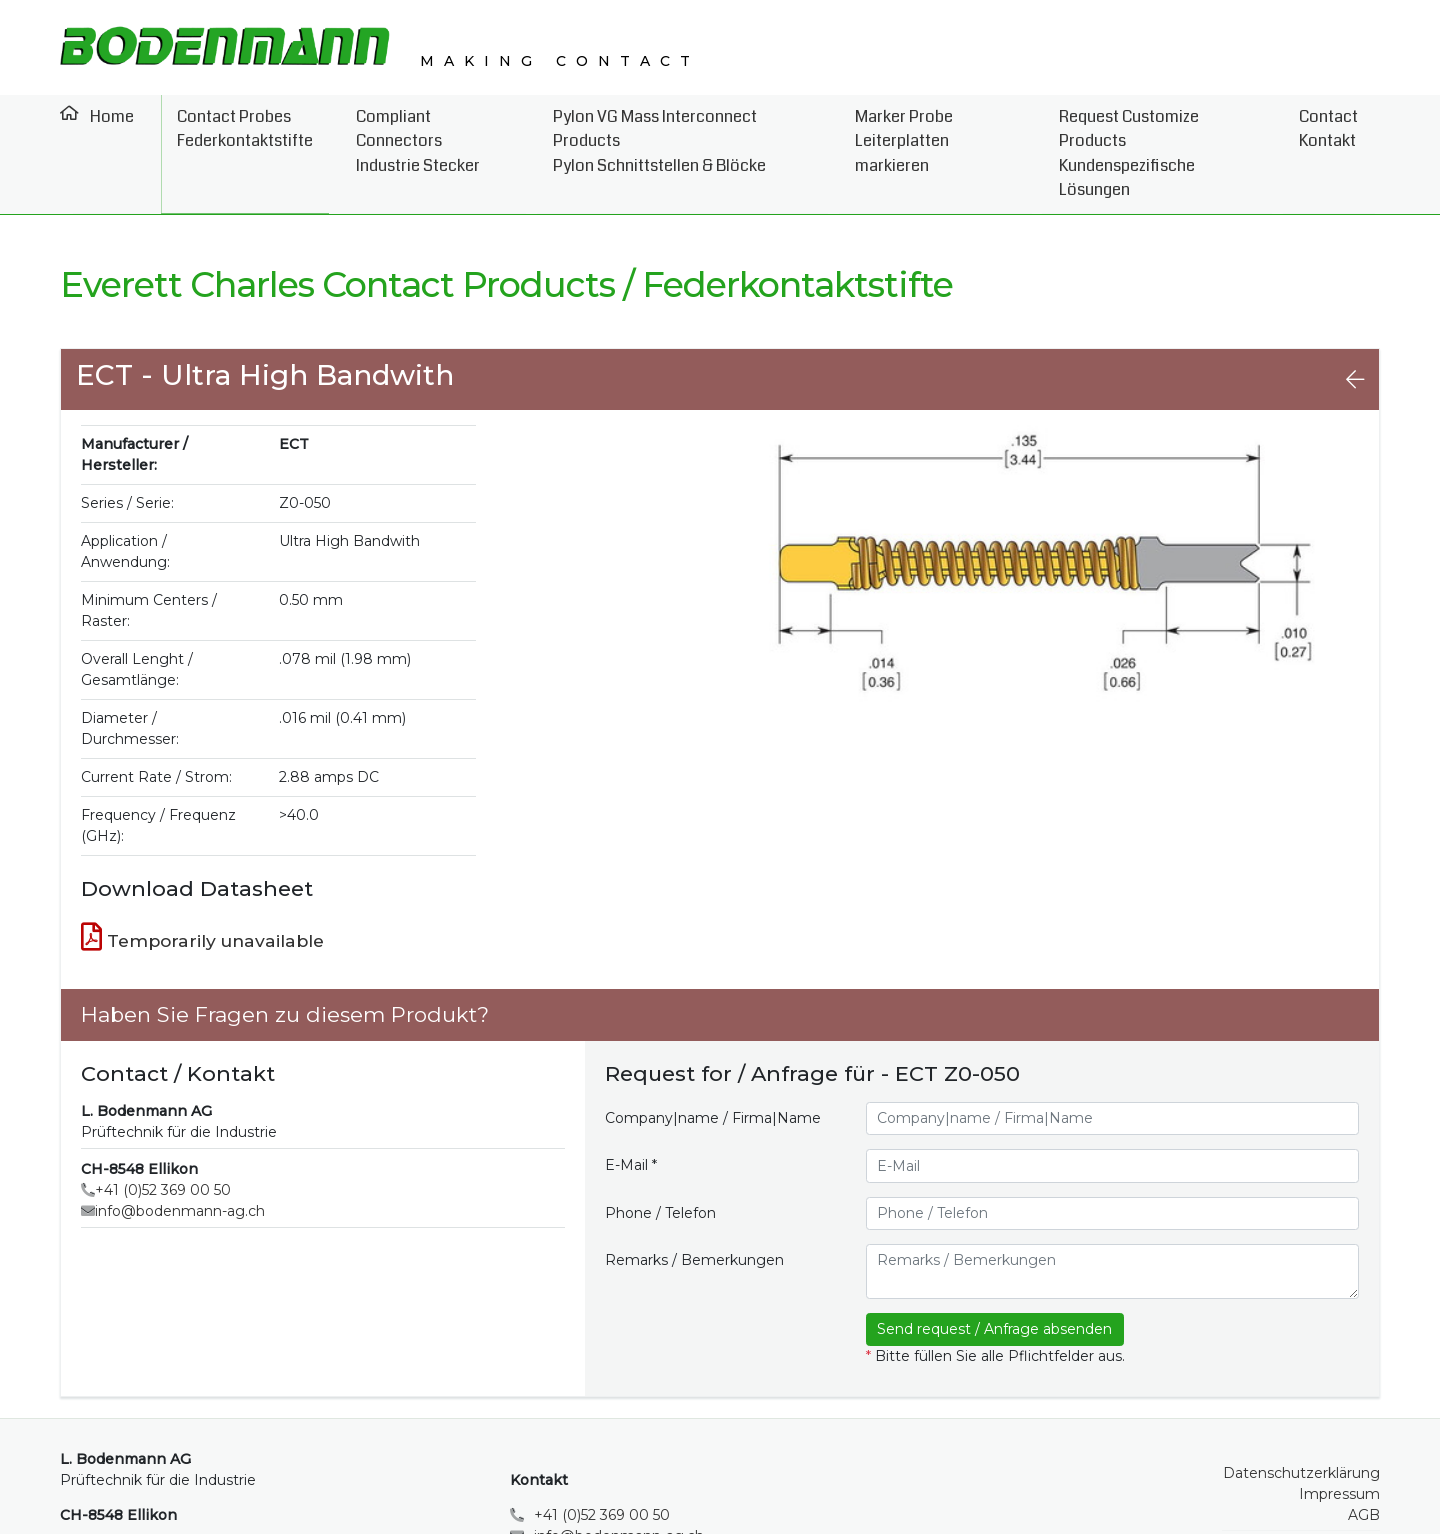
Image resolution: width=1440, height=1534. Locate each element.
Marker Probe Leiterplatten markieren (936, 125)
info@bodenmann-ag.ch (180, 1156)
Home (105, 113)
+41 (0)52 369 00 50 (163, 1135)
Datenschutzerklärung (1301, 1418)
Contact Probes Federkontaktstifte (234, 125)
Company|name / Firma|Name (713, 1063)
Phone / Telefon (660, 1158)
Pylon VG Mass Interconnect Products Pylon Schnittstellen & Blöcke (676, 125)
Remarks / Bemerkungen (694, 1205)
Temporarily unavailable (202, 882)
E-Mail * (631, 1110)
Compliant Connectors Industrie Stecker (422, 125)
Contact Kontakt (1339, 125)
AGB (1364, 1460)
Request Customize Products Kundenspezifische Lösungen (1165, 125)
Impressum (1339, 1439)
